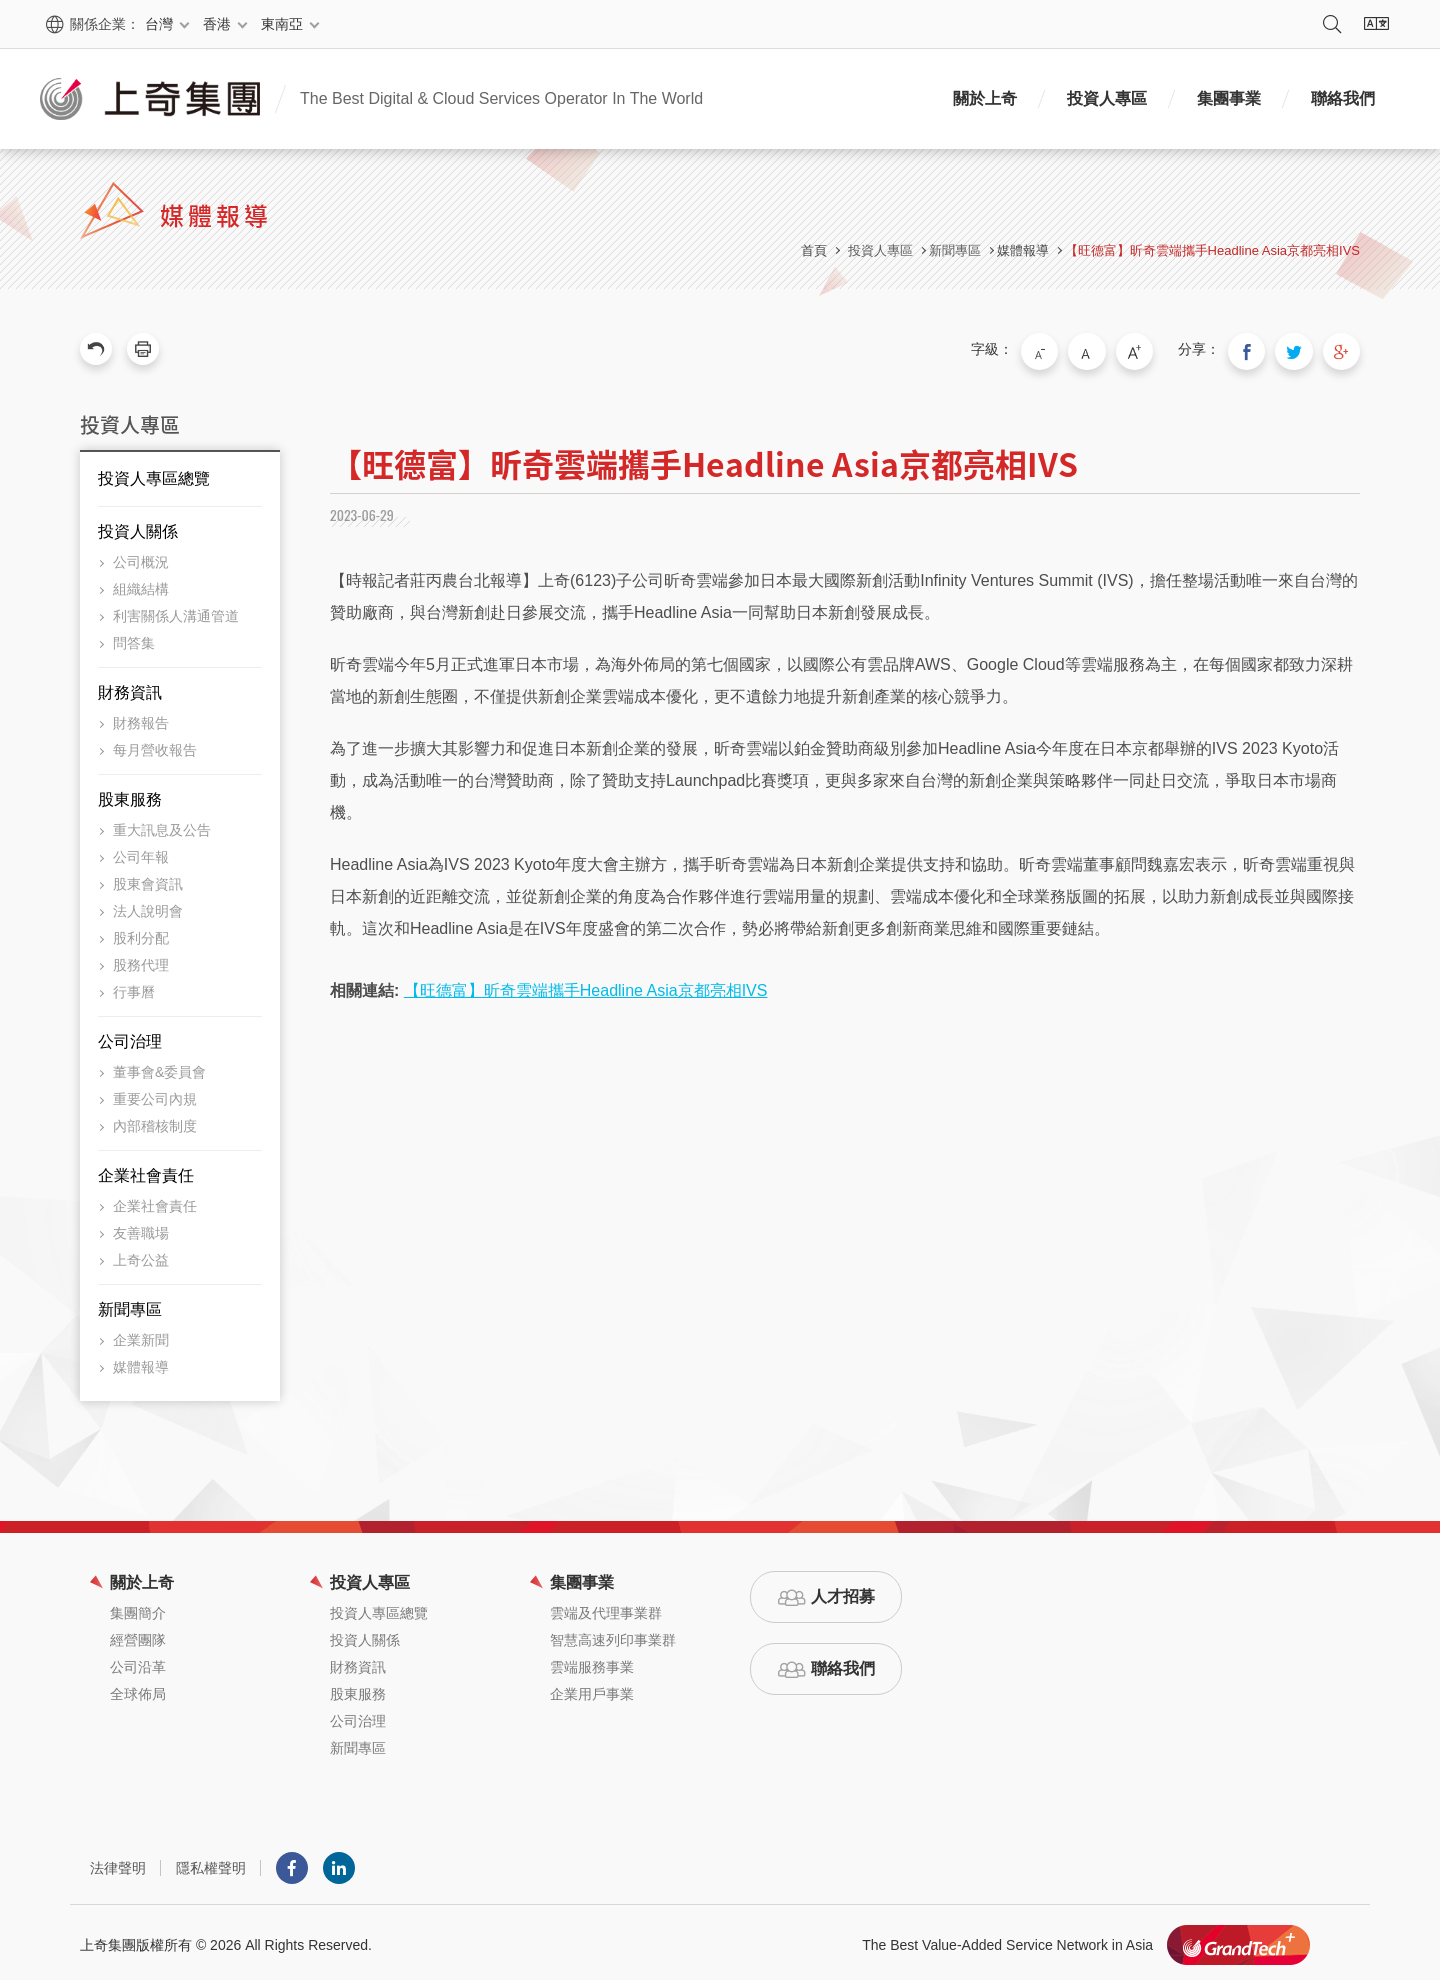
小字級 (1069, 349)
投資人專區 (1107, 98)
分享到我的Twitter (1302, 349)
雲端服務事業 (592, 1662)
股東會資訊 (148, 879)
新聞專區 (130, 1304)
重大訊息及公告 (162, 825)
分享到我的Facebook (1260, 349)
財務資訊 (130, 687)
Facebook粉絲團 (292, 1863)
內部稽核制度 (155, 1121)
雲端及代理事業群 (606, 1608)
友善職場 (141, 1228)
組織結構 (141, 584)
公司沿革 (138, 1662)
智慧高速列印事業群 (613, 1635)
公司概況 (141, 557)
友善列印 (143, 349)
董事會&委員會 (159, 1067)
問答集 (134, 638)
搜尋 (1332, 24)
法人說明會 (148, 906)
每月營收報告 (155, 745)
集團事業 (1229, 98)
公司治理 (130, 1036)
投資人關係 (138, 526)
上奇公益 (141, 1255)
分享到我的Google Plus (1344, 349)
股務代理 (141, 960)
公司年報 (141, 852)
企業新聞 (141, 1335)
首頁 (814, 250)
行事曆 (134, 987)
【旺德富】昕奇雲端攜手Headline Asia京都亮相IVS (1212, 250)
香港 (217, 24)
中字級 (1111, 349)
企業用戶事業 (592, 1689)
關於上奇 (985, 98)
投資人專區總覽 (154, 473)
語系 (1376, 24)
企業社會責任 (146, 1170)
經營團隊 (138, 1635)
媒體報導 (1023, 250)
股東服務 (130, 794)
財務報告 (141, 718)
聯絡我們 (1343, 98)
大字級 (1153, 349)
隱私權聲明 (211, 1863)
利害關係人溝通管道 (176, 611)
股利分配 (141, 933)
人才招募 (843, 1591)
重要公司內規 (155, 1094)
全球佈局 (138, 1689)
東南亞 (282, 24)
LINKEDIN (339, 1863)
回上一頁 (96, 349)
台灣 (159, 24)
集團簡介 (138, 1608)
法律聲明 (118, 1863)
